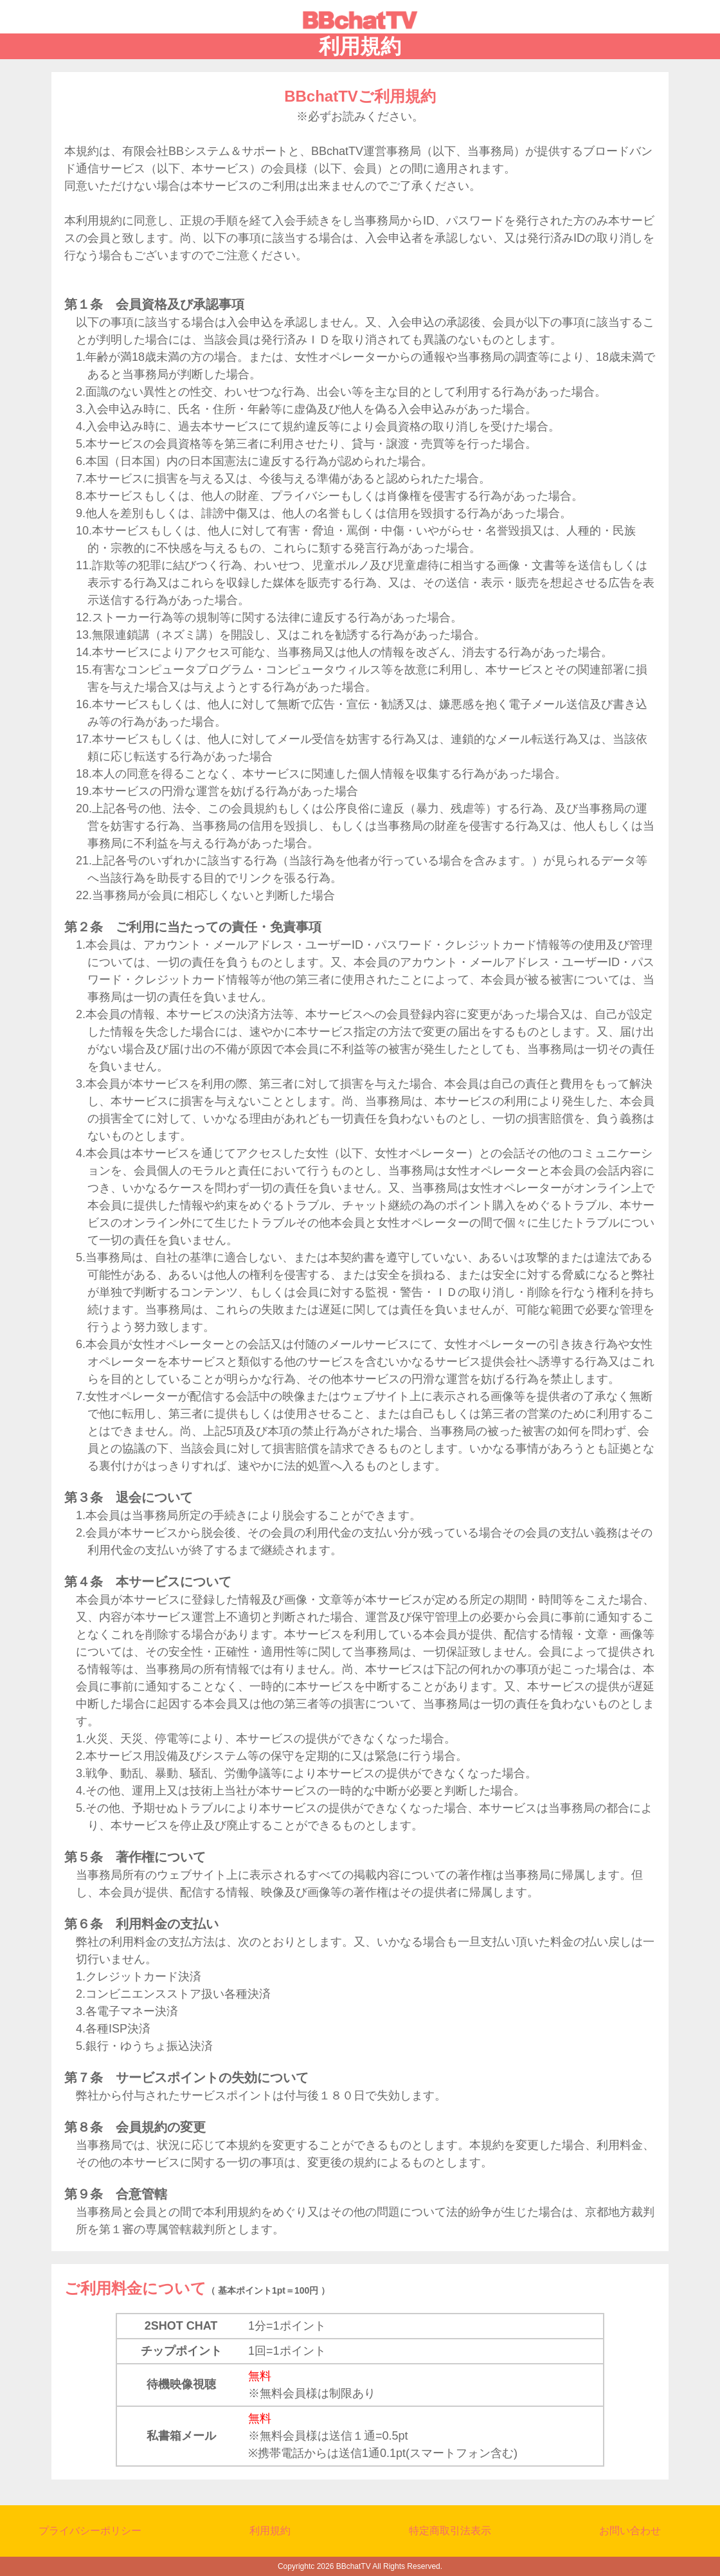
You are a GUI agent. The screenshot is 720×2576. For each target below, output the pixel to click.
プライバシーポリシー (90, 2530)
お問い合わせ (630, 2530)
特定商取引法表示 (450, 2530)
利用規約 (270, 2530)
